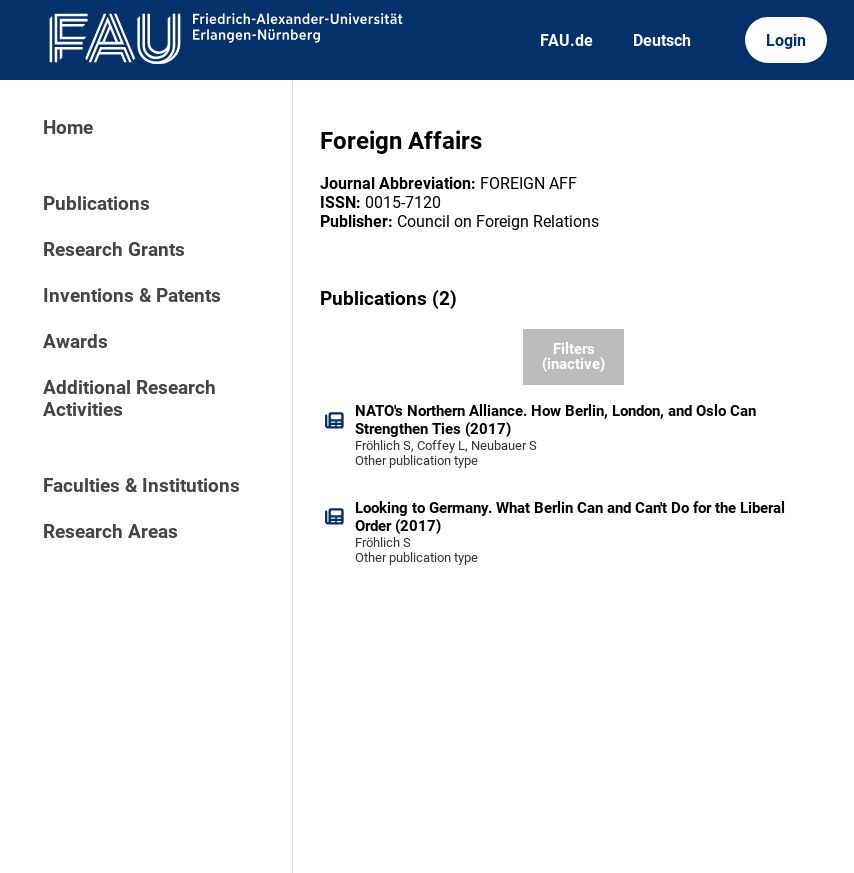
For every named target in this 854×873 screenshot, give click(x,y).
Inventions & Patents (132, 296)
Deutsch (662, 40)
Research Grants (114, 250)
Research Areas (110, 532)
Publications (96, 204)
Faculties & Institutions (141, 486)
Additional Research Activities (129, 399)
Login (786, 40)
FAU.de (566, 40)
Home (68, 128)
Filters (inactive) (573, 356)
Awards (75, 342)
